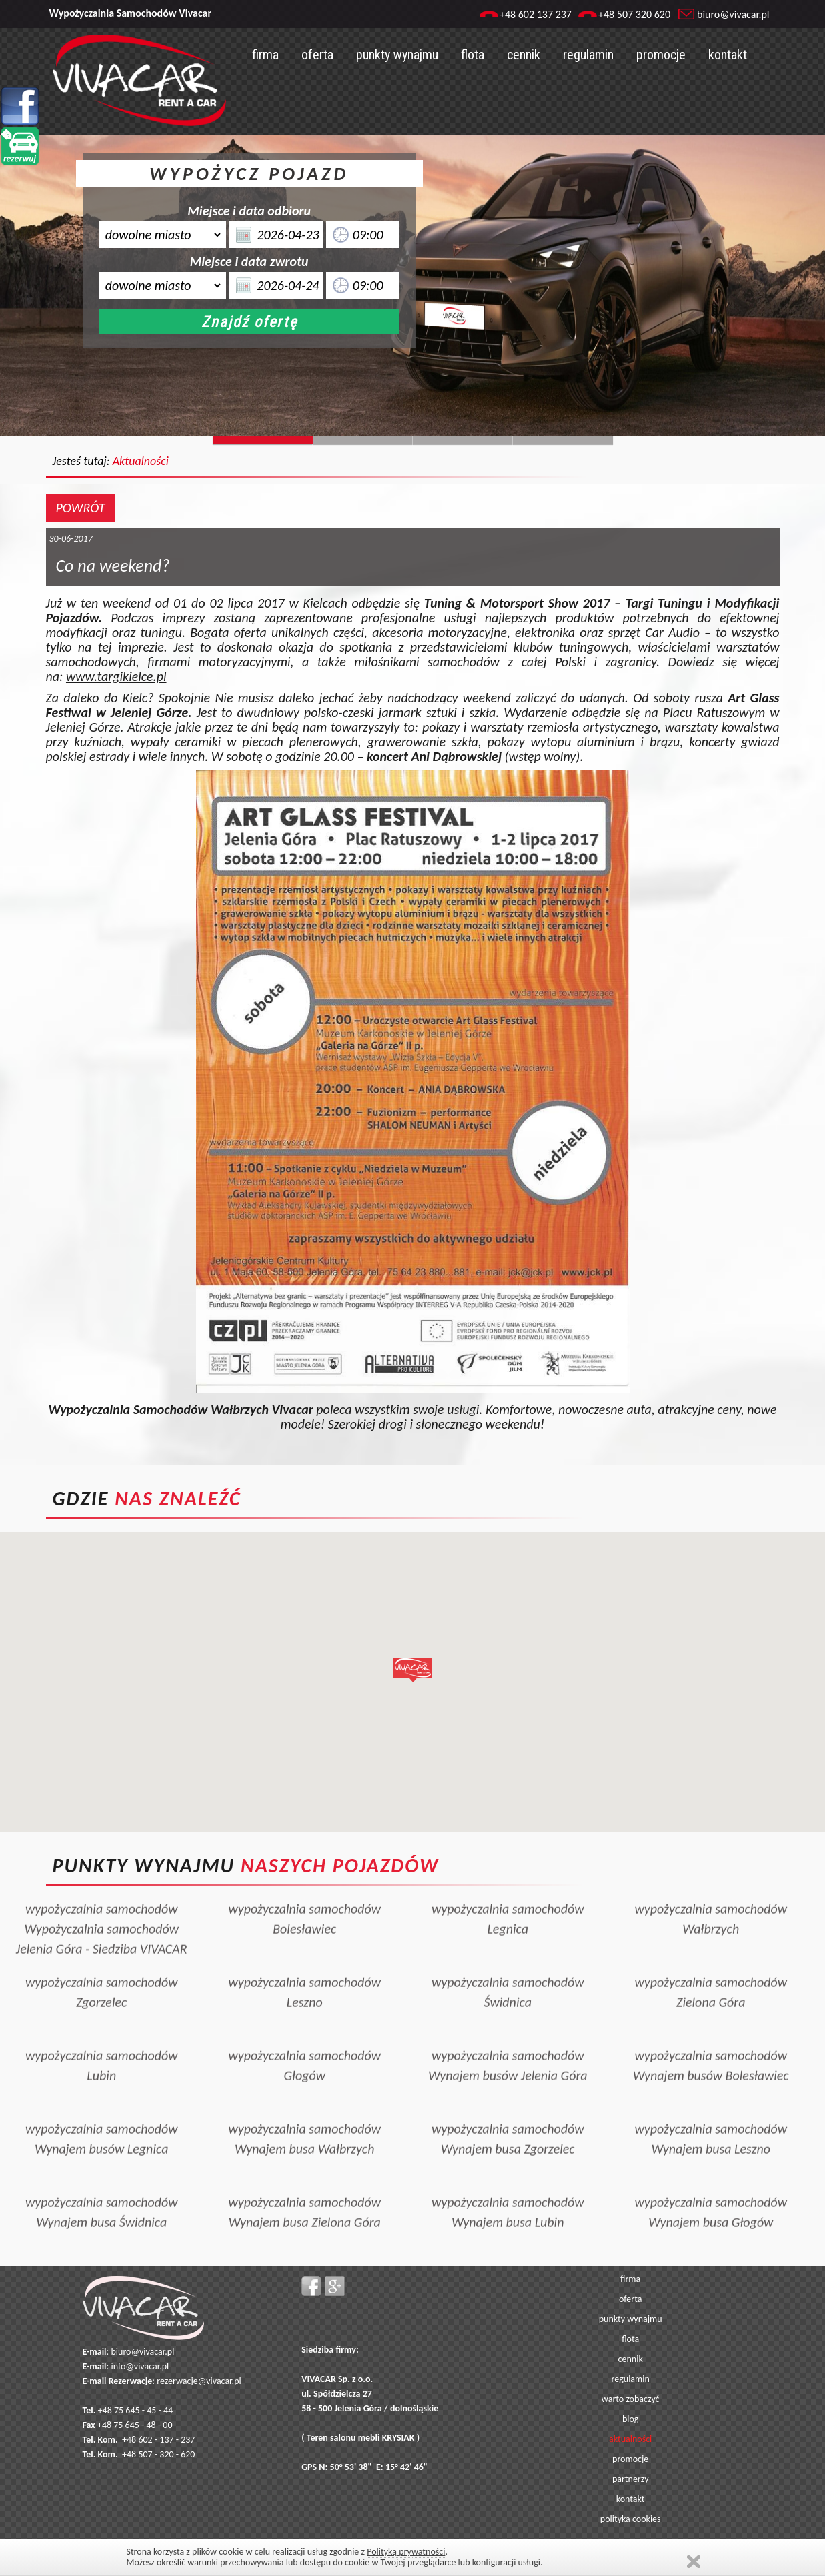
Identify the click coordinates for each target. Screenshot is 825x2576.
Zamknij (693, 2561)
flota (472, 55)
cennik (523, 55)
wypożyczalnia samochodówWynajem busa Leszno (710, 2090)
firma (265, 55)
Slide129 (563, 440)
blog (630, 2419)
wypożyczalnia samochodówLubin (101, 2016)
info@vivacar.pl (140, 2366)
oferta (317, 55)
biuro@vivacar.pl (733, 14)
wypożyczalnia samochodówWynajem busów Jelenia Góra (508, 2016)
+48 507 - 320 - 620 (158, 2454)
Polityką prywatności (406, 2551)
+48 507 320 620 (634, 14)
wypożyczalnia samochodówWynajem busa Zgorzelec (508, 2090)
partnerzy (630, 2479)
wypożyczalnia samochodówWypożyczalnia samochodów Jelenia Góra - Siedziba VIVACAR (101, 1880)
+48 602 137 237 (536, 14)
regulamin (588, 55)
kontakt (727, 55)
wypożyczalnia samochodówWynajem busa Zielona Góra (304, 2163)
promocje (661, 55)
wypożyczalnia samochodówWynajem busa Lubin (508, 2163)
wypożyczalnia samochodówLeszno (304, 1943)
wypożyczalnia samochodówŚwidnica (508, 1943)
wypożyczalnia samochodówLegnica (508, 1870)
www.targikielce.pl (116, 676)
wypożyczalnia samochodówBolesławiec (304, 1870)
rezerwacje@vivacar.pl (199, 2381)
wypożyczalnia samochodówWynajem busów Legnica (101, 2090)
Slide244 (363, 440)
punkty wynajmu (397, 55)
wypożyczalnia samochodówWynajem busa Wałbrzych (304, 2090)
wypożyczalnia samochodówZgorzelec (101, 1943)
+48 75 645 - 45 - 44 (135, 2410)
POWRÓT (80, 508)
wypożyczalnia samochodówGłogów (304, 2016)
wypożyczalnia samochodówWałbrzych (710, 1870)
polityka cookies (630, 2519)
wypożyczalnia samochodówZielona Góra (710, 1943)
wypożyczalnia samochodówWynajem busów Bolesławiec (711, 2016)
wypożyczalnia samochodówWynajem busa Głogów (710, 2163)
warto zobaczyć (631, 2399)
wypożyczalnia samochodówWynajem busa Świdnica (101, 2163)
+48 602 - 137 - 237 (158, 2439)
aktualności (630, 2439)
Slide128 (463, 440)
